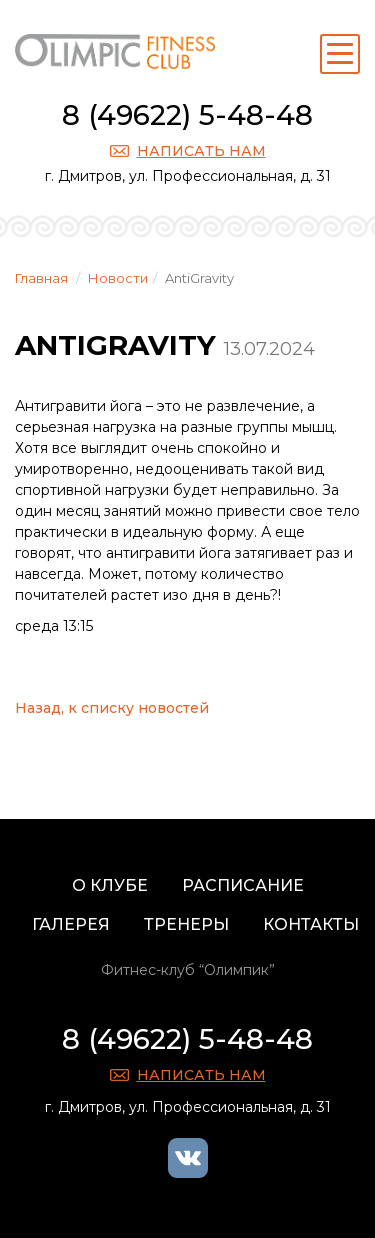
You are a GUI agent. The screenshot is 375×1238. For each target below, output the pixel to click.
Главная (41, 278)
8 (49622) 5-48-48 (187, 115)
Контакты (311, 924)
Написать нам (201, 151)
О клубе (110, 885)
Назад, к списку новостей (112, 708)
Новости (118, 278)
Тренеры (186, 924)
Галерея (71, 924)
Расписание (243, 885)
